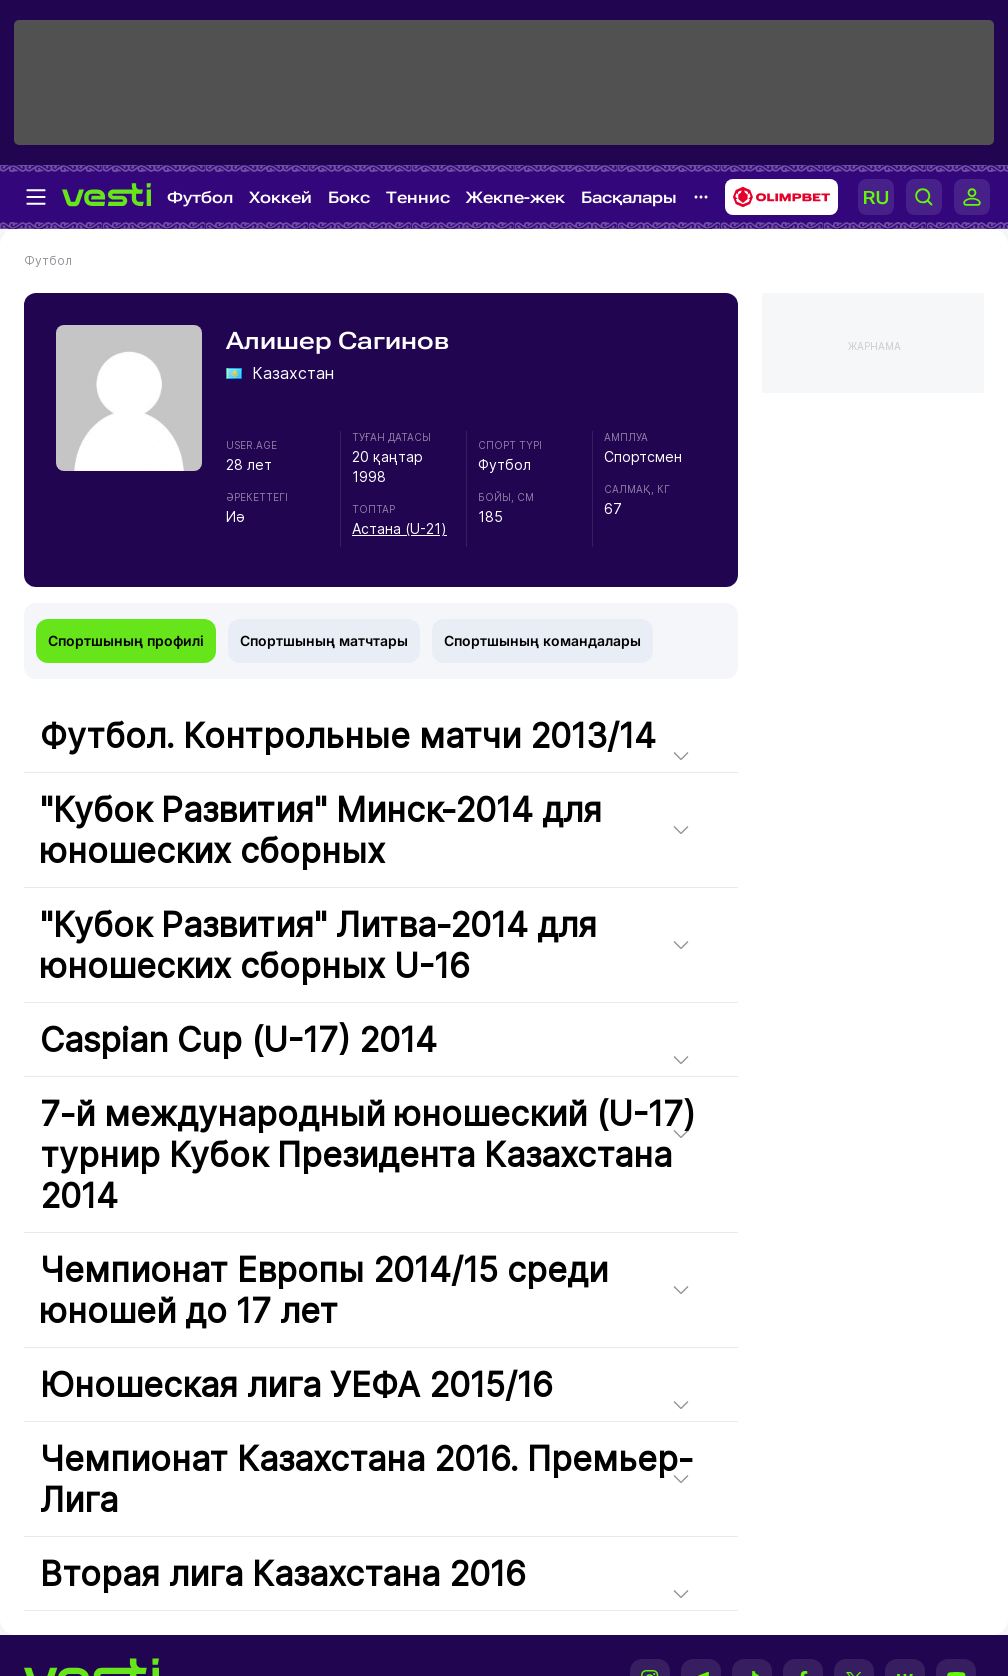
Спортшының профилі (126, 640)
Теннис (418, 197)
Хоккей (280, 197)
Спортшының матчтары (324, 640)
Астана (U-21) (399, 528)
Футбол (200, 197)
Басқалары (629, 197)
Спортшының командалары (542, 640)
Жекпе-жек (515, 197)
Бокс (349, 197)
